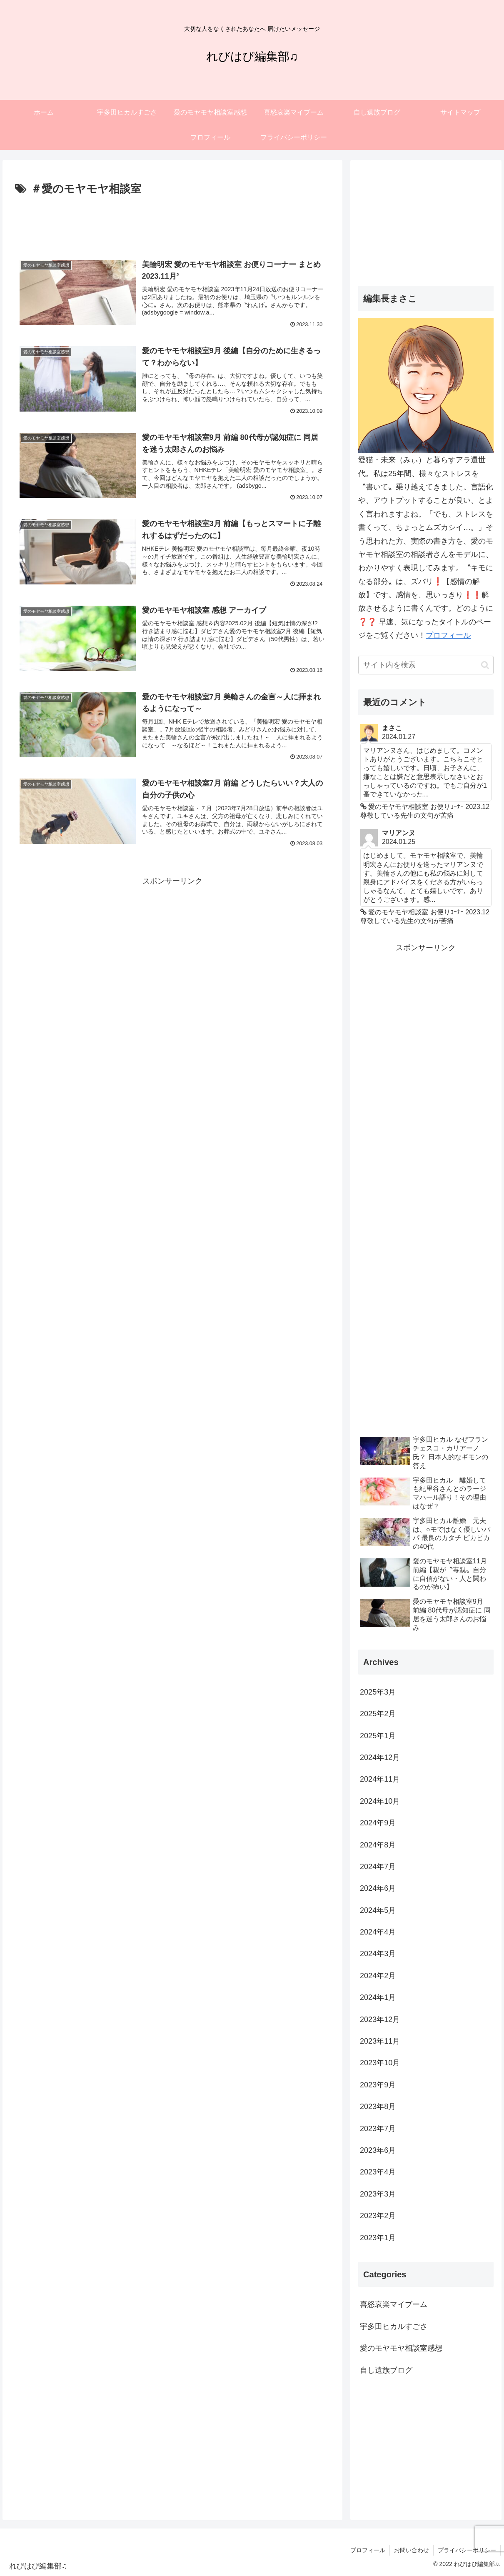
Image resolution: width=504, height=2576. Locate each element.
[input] (426, 665)
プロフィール (448, 635)
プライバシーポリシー (467, 2550)
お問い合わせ (411, 2550)
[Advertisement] (172, 221)
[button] (485, 665)
